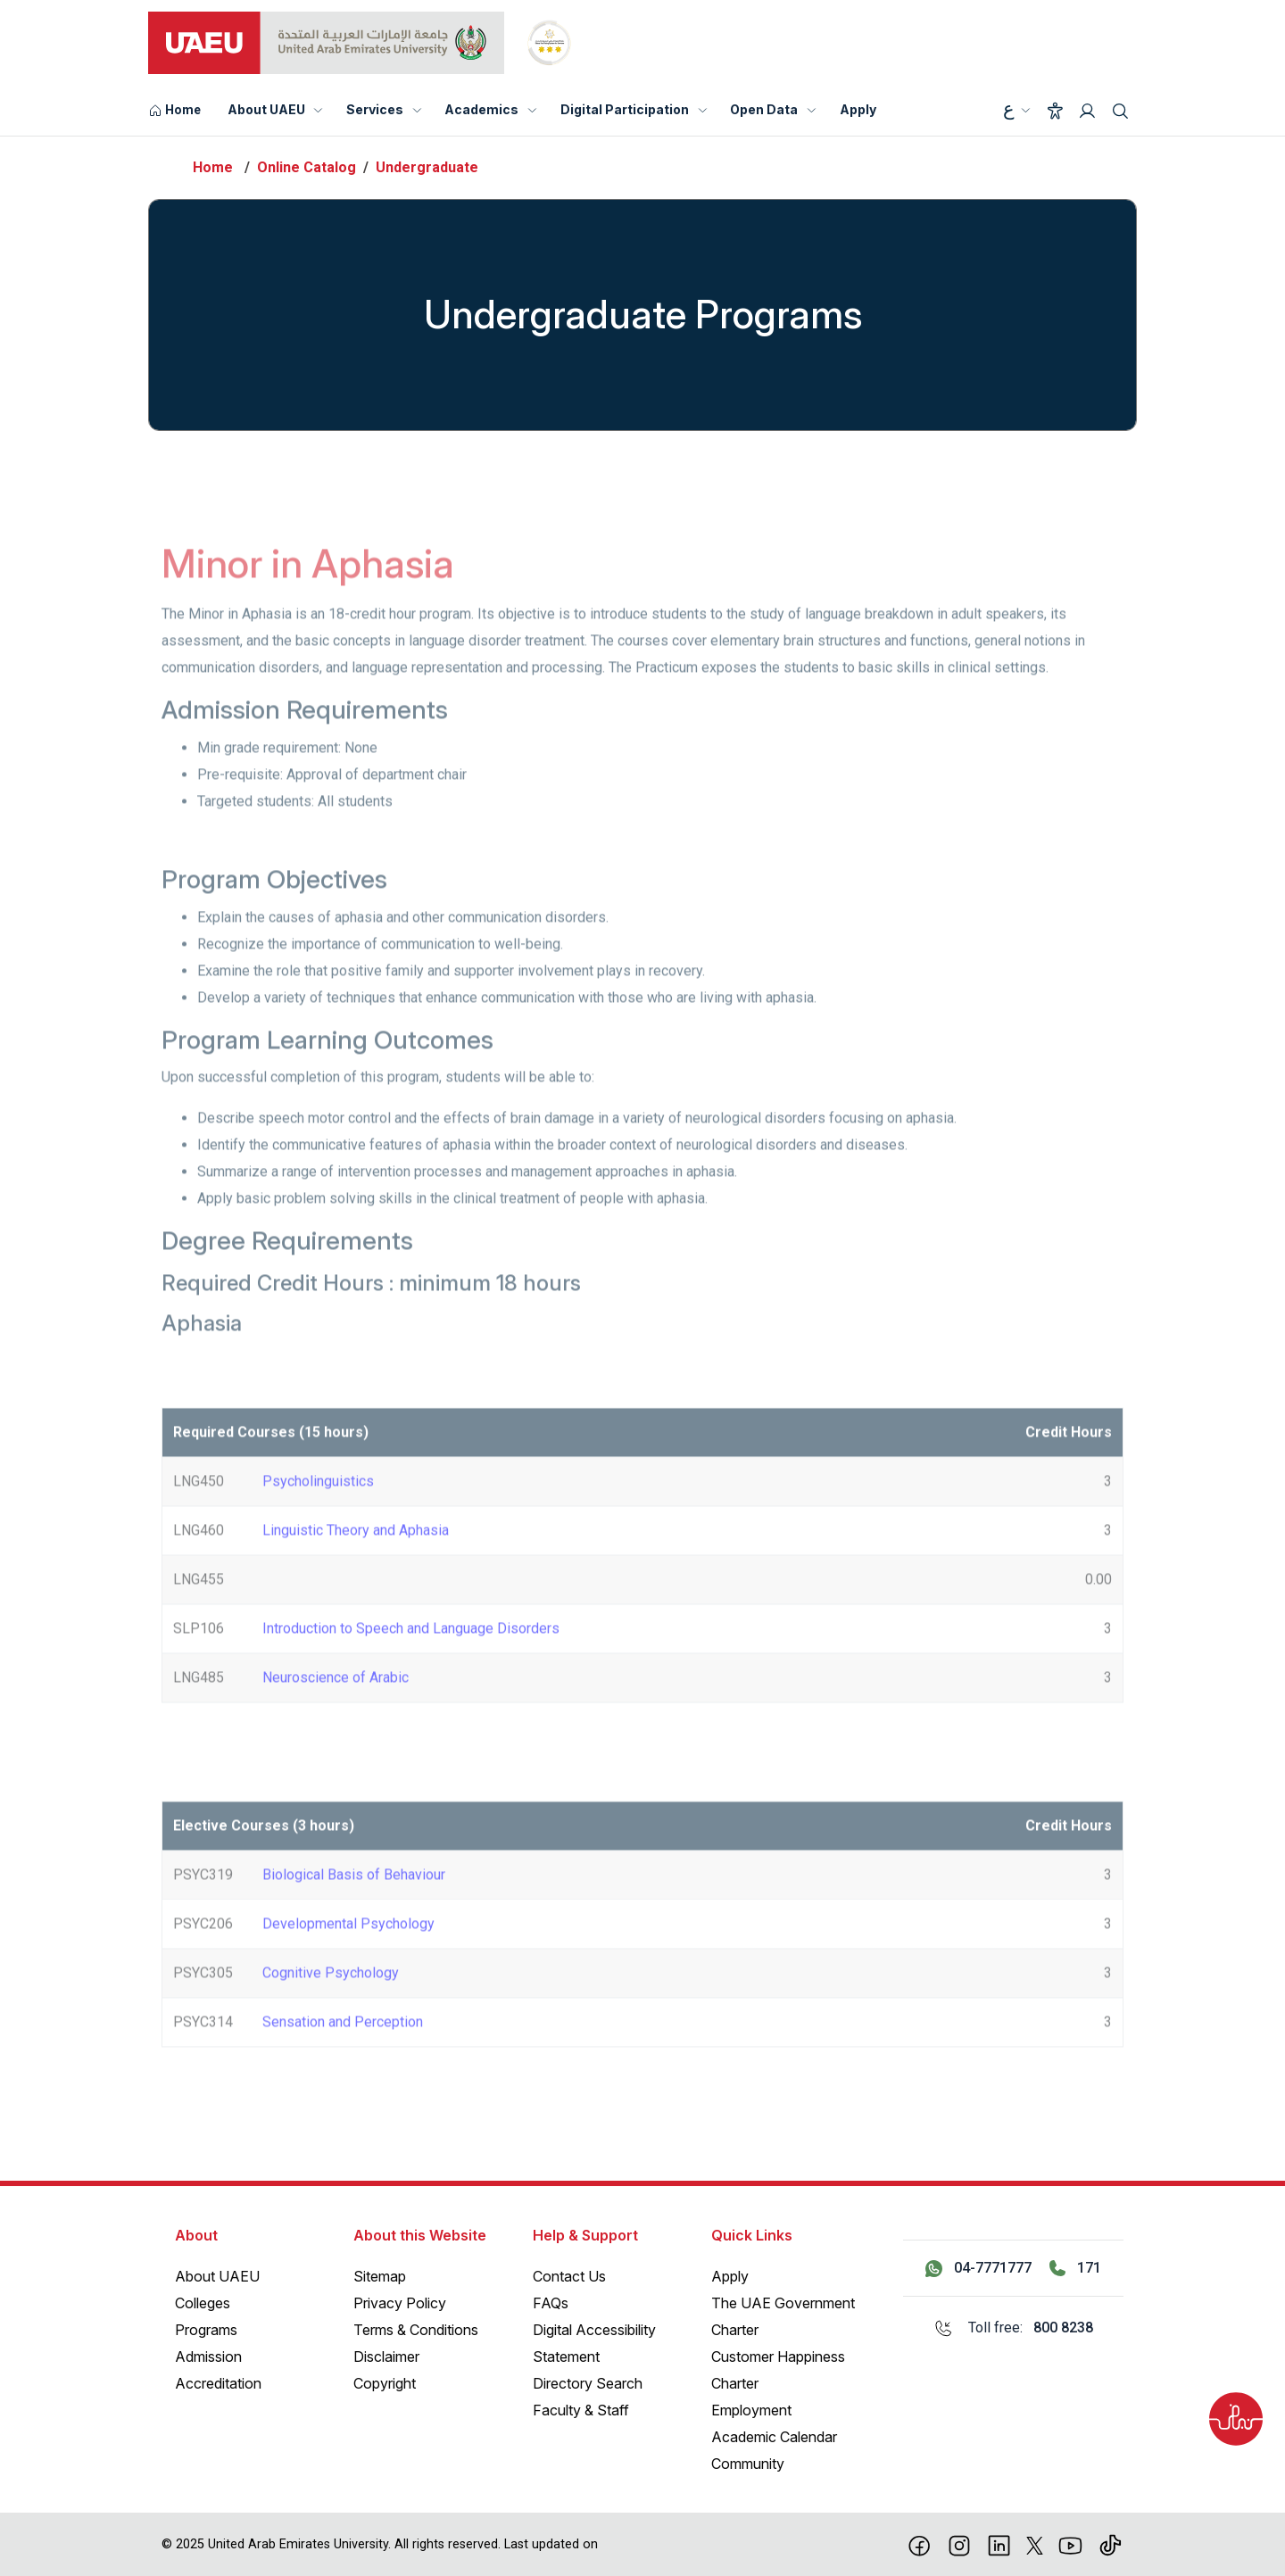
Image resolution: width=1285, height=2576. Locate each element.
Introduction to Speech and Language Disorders (411, 1658)
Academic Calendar (774, 2437)
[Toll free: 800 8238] (1013, 2328)
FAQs (550, 2303)
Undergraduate (427, 167)
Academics (481, 109)
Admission (208, 2356)
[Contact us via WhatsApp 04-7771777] (978, 2268)
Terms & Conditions (415, 2330)
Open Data (764, 109)
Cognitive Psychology (330, 2002)
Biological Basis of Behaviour (353, 1904)
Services (374, 109)
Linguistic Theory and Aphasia (355, 1560)
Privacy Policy (399, 2303)
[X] (1034, 2544)
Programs (206, 2330)
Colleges (202, 2303)
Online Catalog (306, 167)
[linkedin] (999, 2544)
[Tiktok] (1110, 2544)
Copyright (384, 2383)
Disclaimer (386, 2356)
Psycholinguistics (318, 1511)
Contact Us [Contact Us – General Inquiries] (569, 2276)
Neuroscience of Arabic (335, 1707)
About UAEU (266, 109)
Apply (858, 109)
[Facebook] (920, 2544)
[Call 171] (1075, 2268)
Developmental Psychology (348, 1953)
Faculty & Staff (581, 2410)
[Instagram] (960, 2544)
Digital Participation (624, 109)
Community (747, 2463)
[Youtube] (1070, 2544)
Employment (751, 2410)
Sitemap (379, 2276)
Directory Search (587, 2383)
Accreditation (218, 2383)
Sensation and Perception (342, 2051)
